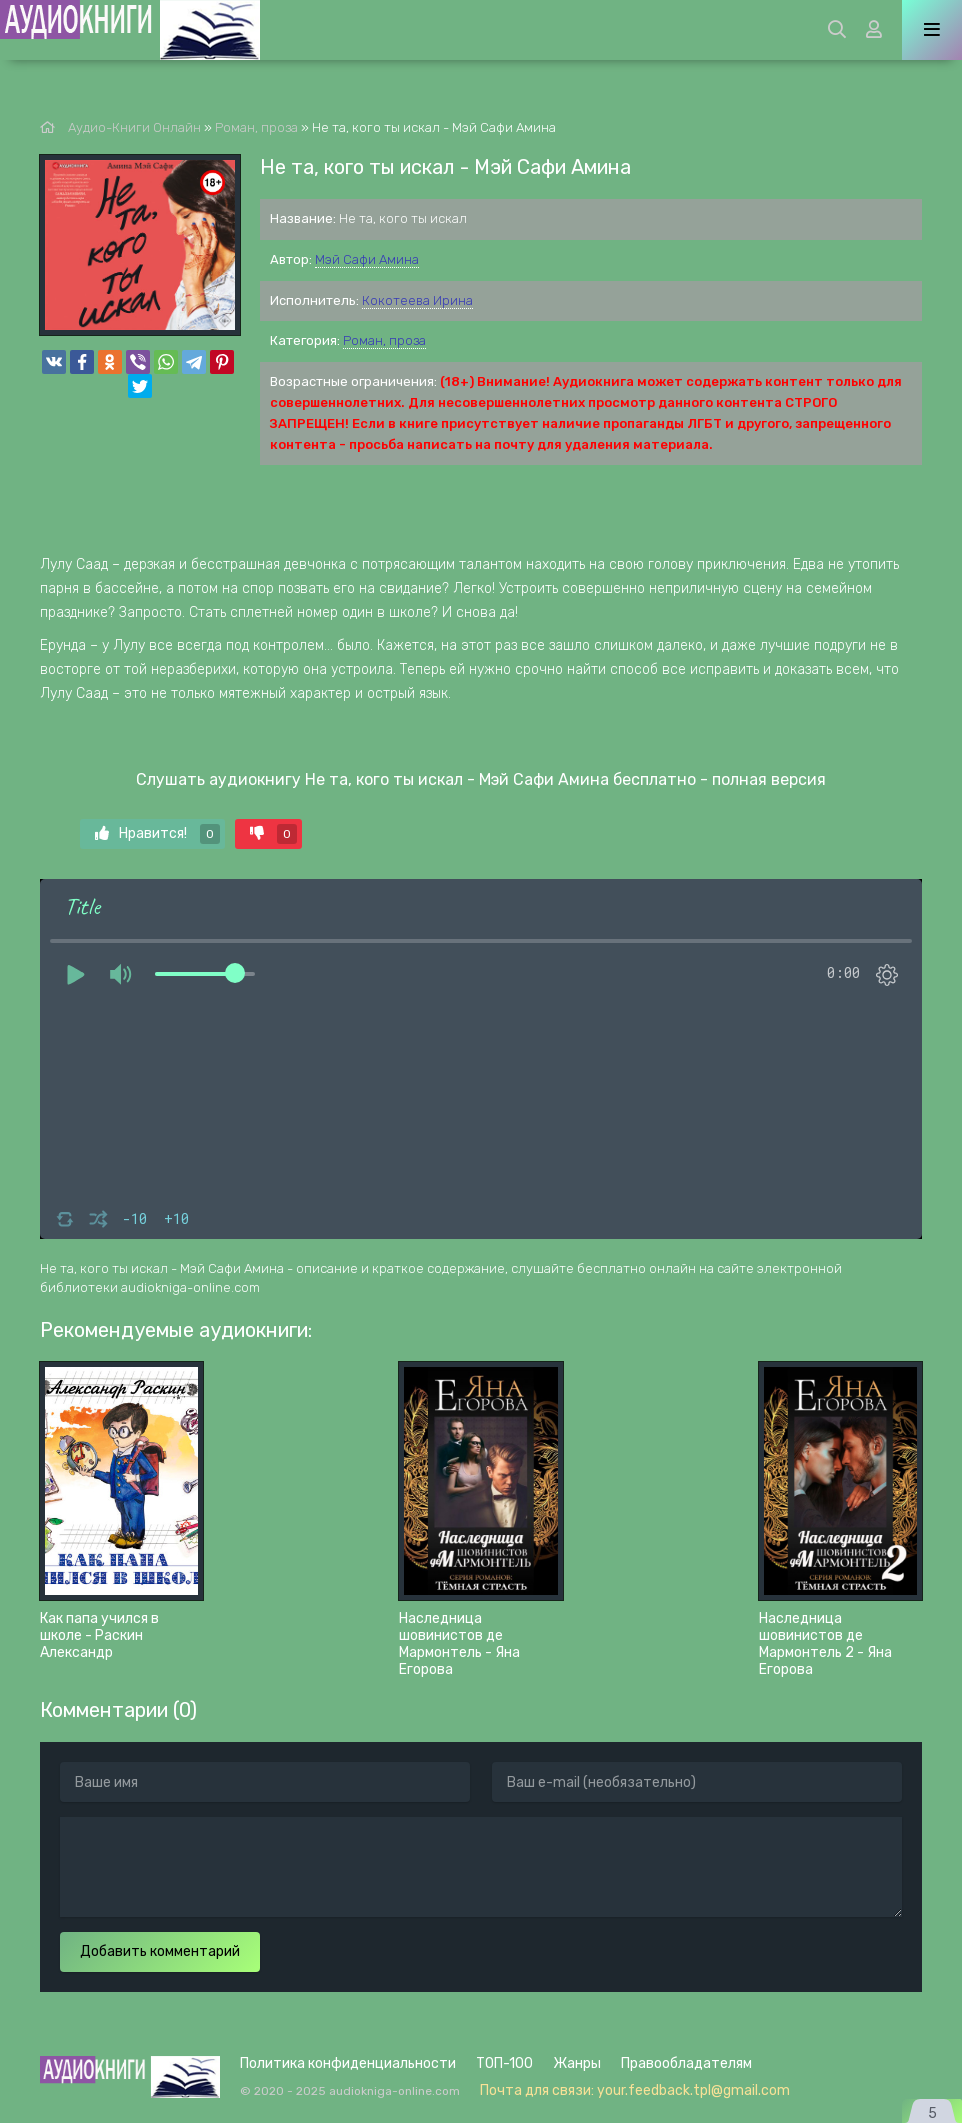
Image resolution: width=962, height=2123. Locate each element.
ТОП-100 (504, 2063)
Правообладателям (686, 2063)
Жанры (577, 2063)
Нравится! (157, 834)
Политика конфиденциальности (348, 2063)
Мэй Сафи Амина (367, 259)
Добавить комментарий (160, 1951)
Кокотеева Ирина (417, 300)
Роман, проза (384, 340)
